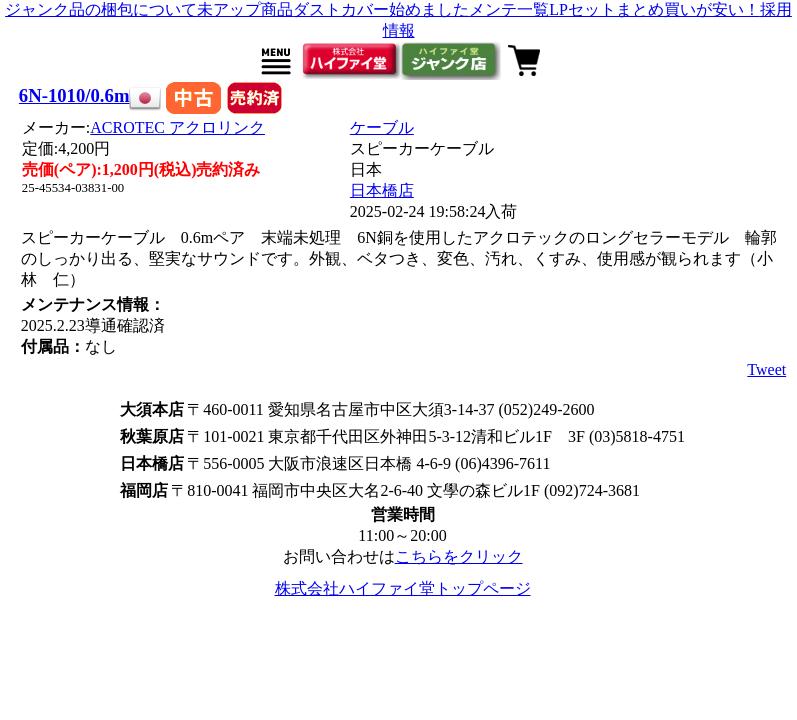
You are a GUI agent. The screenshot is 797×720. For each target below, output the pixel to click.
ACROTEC (177, 127)
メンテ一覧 (509, 9)
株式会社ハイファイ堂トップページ (403, 588)
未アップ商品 (245, 9)
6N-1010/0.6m (74, 95)
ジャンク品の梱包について (101, 9)
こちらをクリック (459, 556)
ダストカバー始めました (381, 9)
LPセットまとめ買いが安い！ (654, 9)
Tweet (766, 369)
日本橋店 (382, 190)
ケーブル (382, 127)
